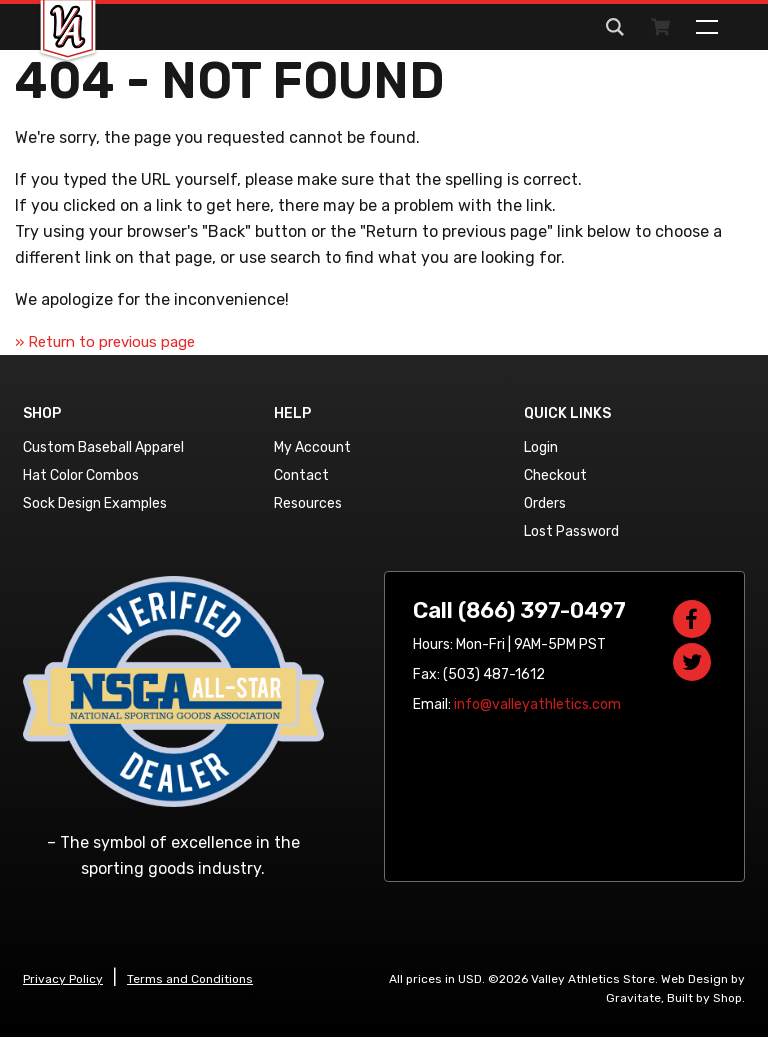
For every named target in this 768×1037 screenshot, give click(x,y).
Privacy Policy (63, 979)
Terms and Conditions (190, 979)
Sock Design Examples (95, 503)
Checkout (555, 475)
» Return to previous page (105, 342)
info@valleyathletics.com (537, 704)
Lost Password (571, 531)
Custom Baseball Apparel (103, 447)
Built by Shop (704, 998)
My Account (312, 447)
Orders (545, 503)
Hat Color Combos (81, 475)
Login (541, 447)
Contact (301, 475)
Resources (308, 503)
